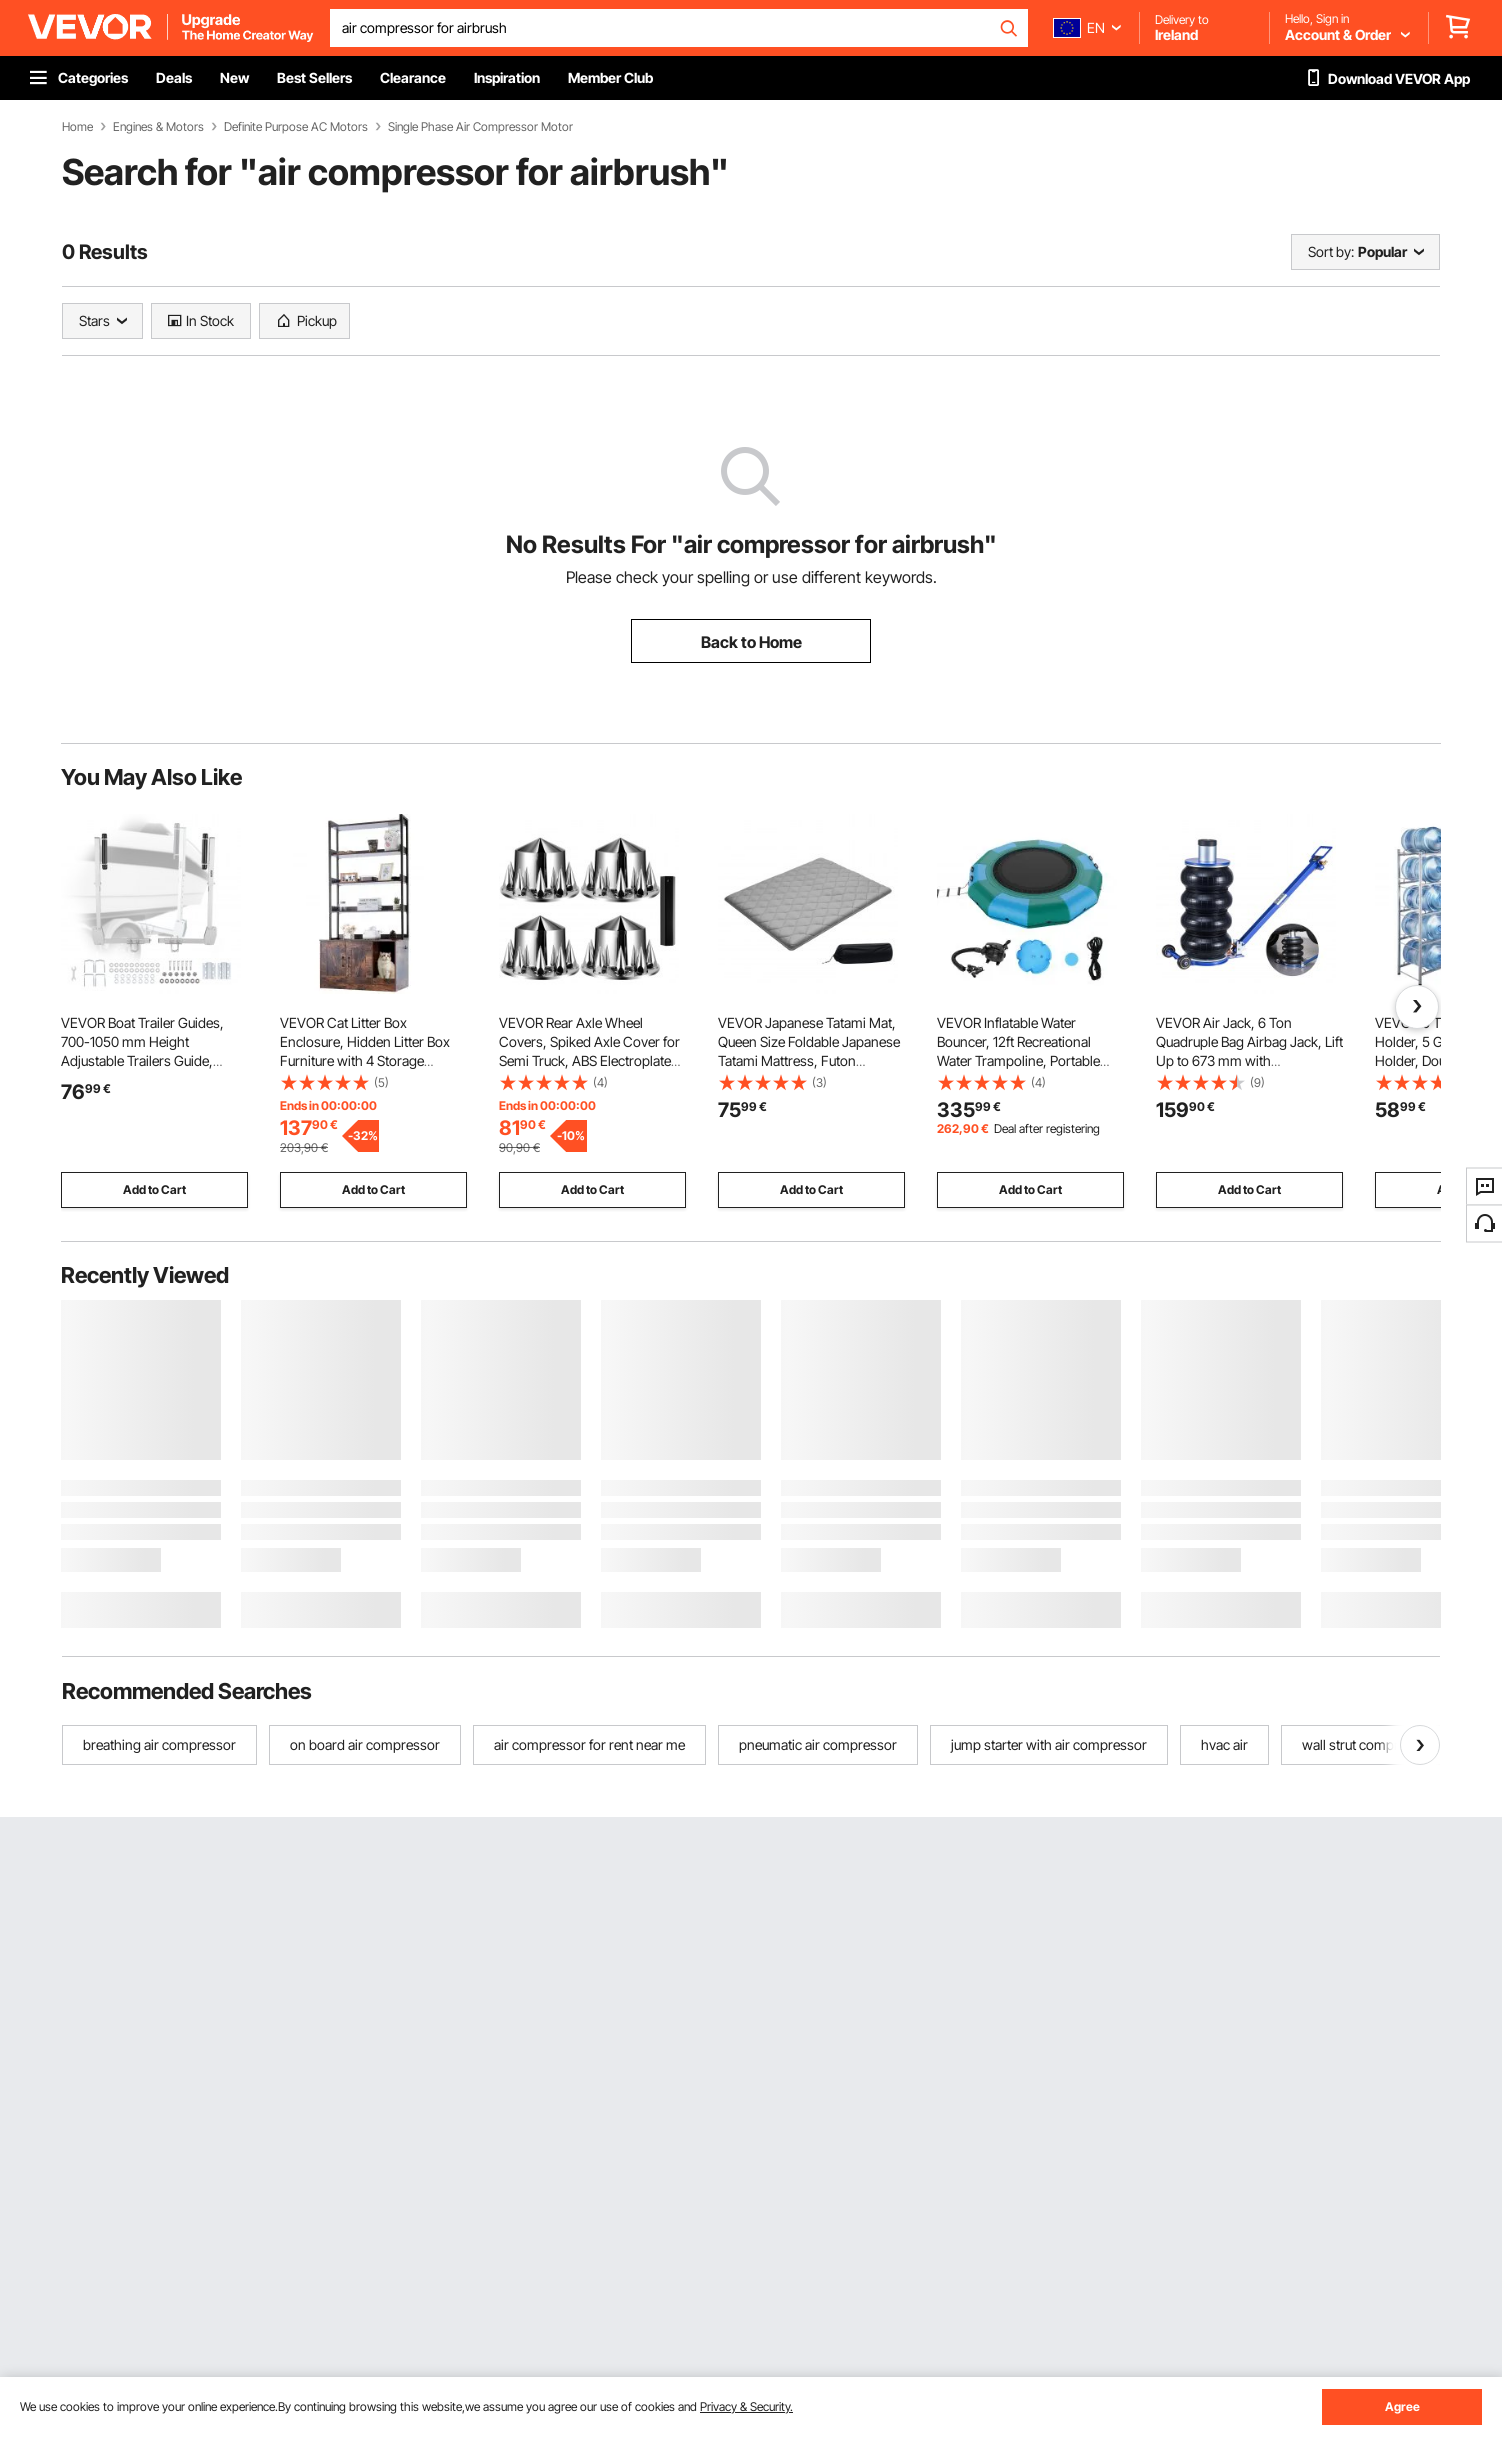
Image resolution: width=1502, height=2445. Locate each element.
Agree (1402, 2406)
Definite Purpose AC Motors (296, 127)
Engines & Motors (158, 127)
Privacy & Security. (746, 2406)
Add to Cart (154, 1189)
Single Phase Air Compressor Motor (480, 127)
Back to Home (751, 642)
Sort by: (1331, 251)
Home (77, 127)
